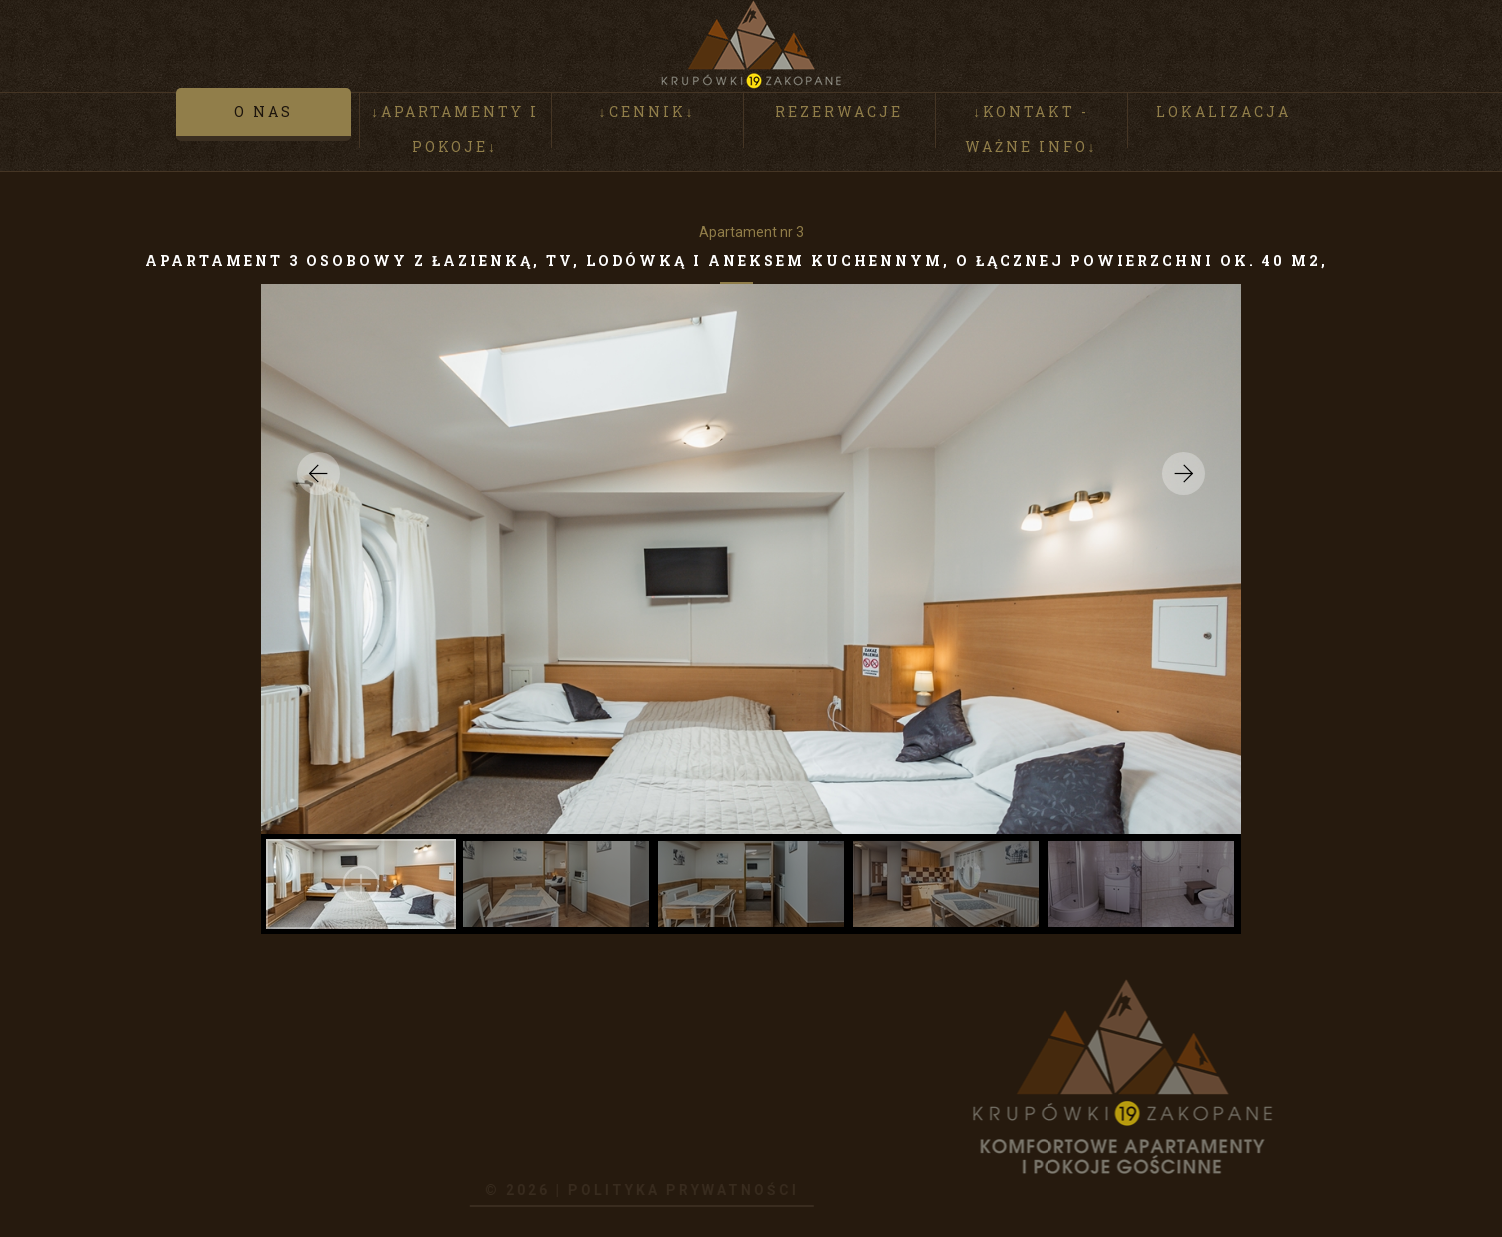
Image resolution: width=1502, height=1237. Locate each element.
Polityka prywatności (625, 1190)
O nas (263, 114)
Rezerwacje (839, 114)
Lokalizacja (1223, 114)
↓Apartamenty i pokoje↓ (455, 132)
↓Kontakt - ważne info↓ (1031, 132)
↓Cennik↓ (647, 114)
